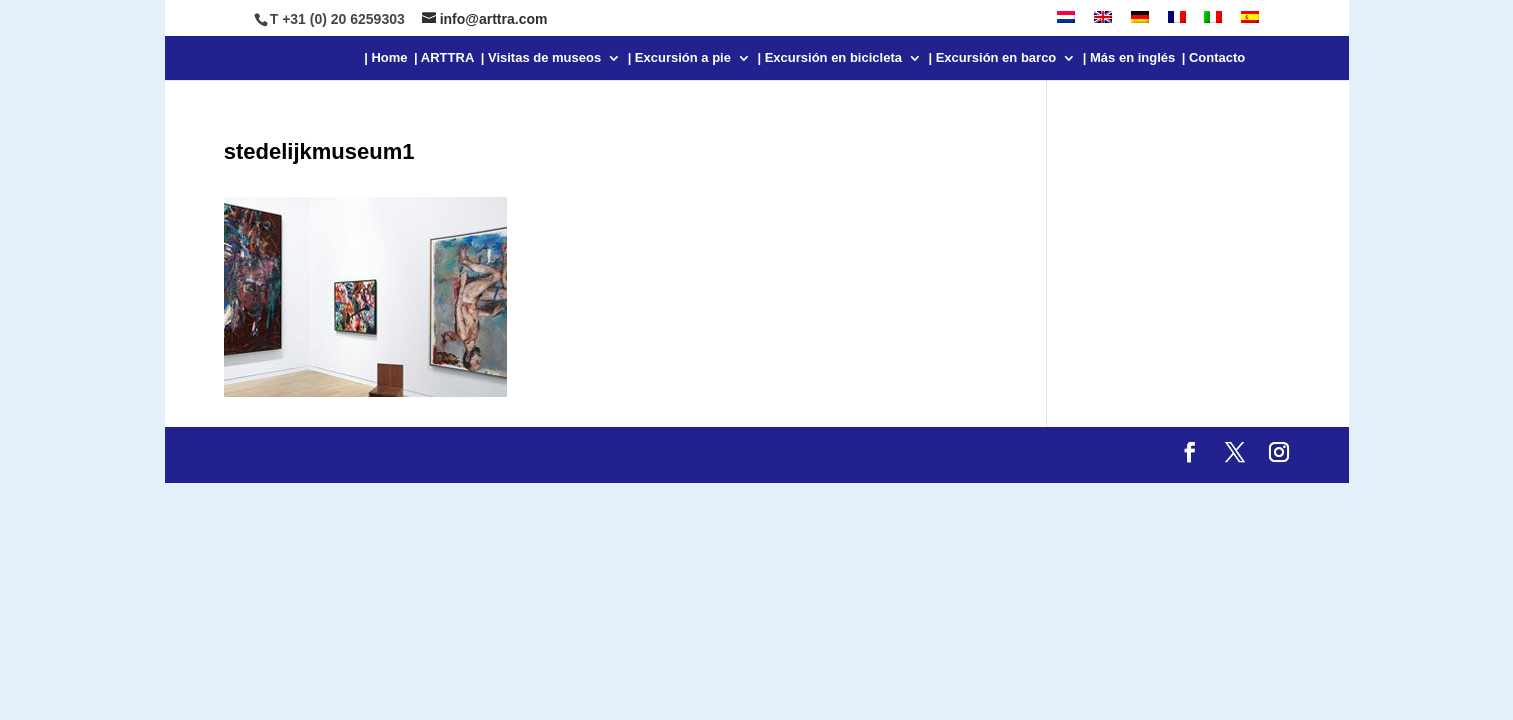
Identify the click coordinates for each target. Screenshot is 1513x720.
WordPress (624, 454)
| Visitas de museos (541, 58)
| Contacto (1214, 58)
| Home (385, 58)
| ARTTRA (444, 58)
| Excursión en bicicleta (829, 58)
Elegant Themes (384, 454)
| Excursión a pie (679, 58)
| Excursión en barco (992, 58)
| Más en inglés (1129, 58)
